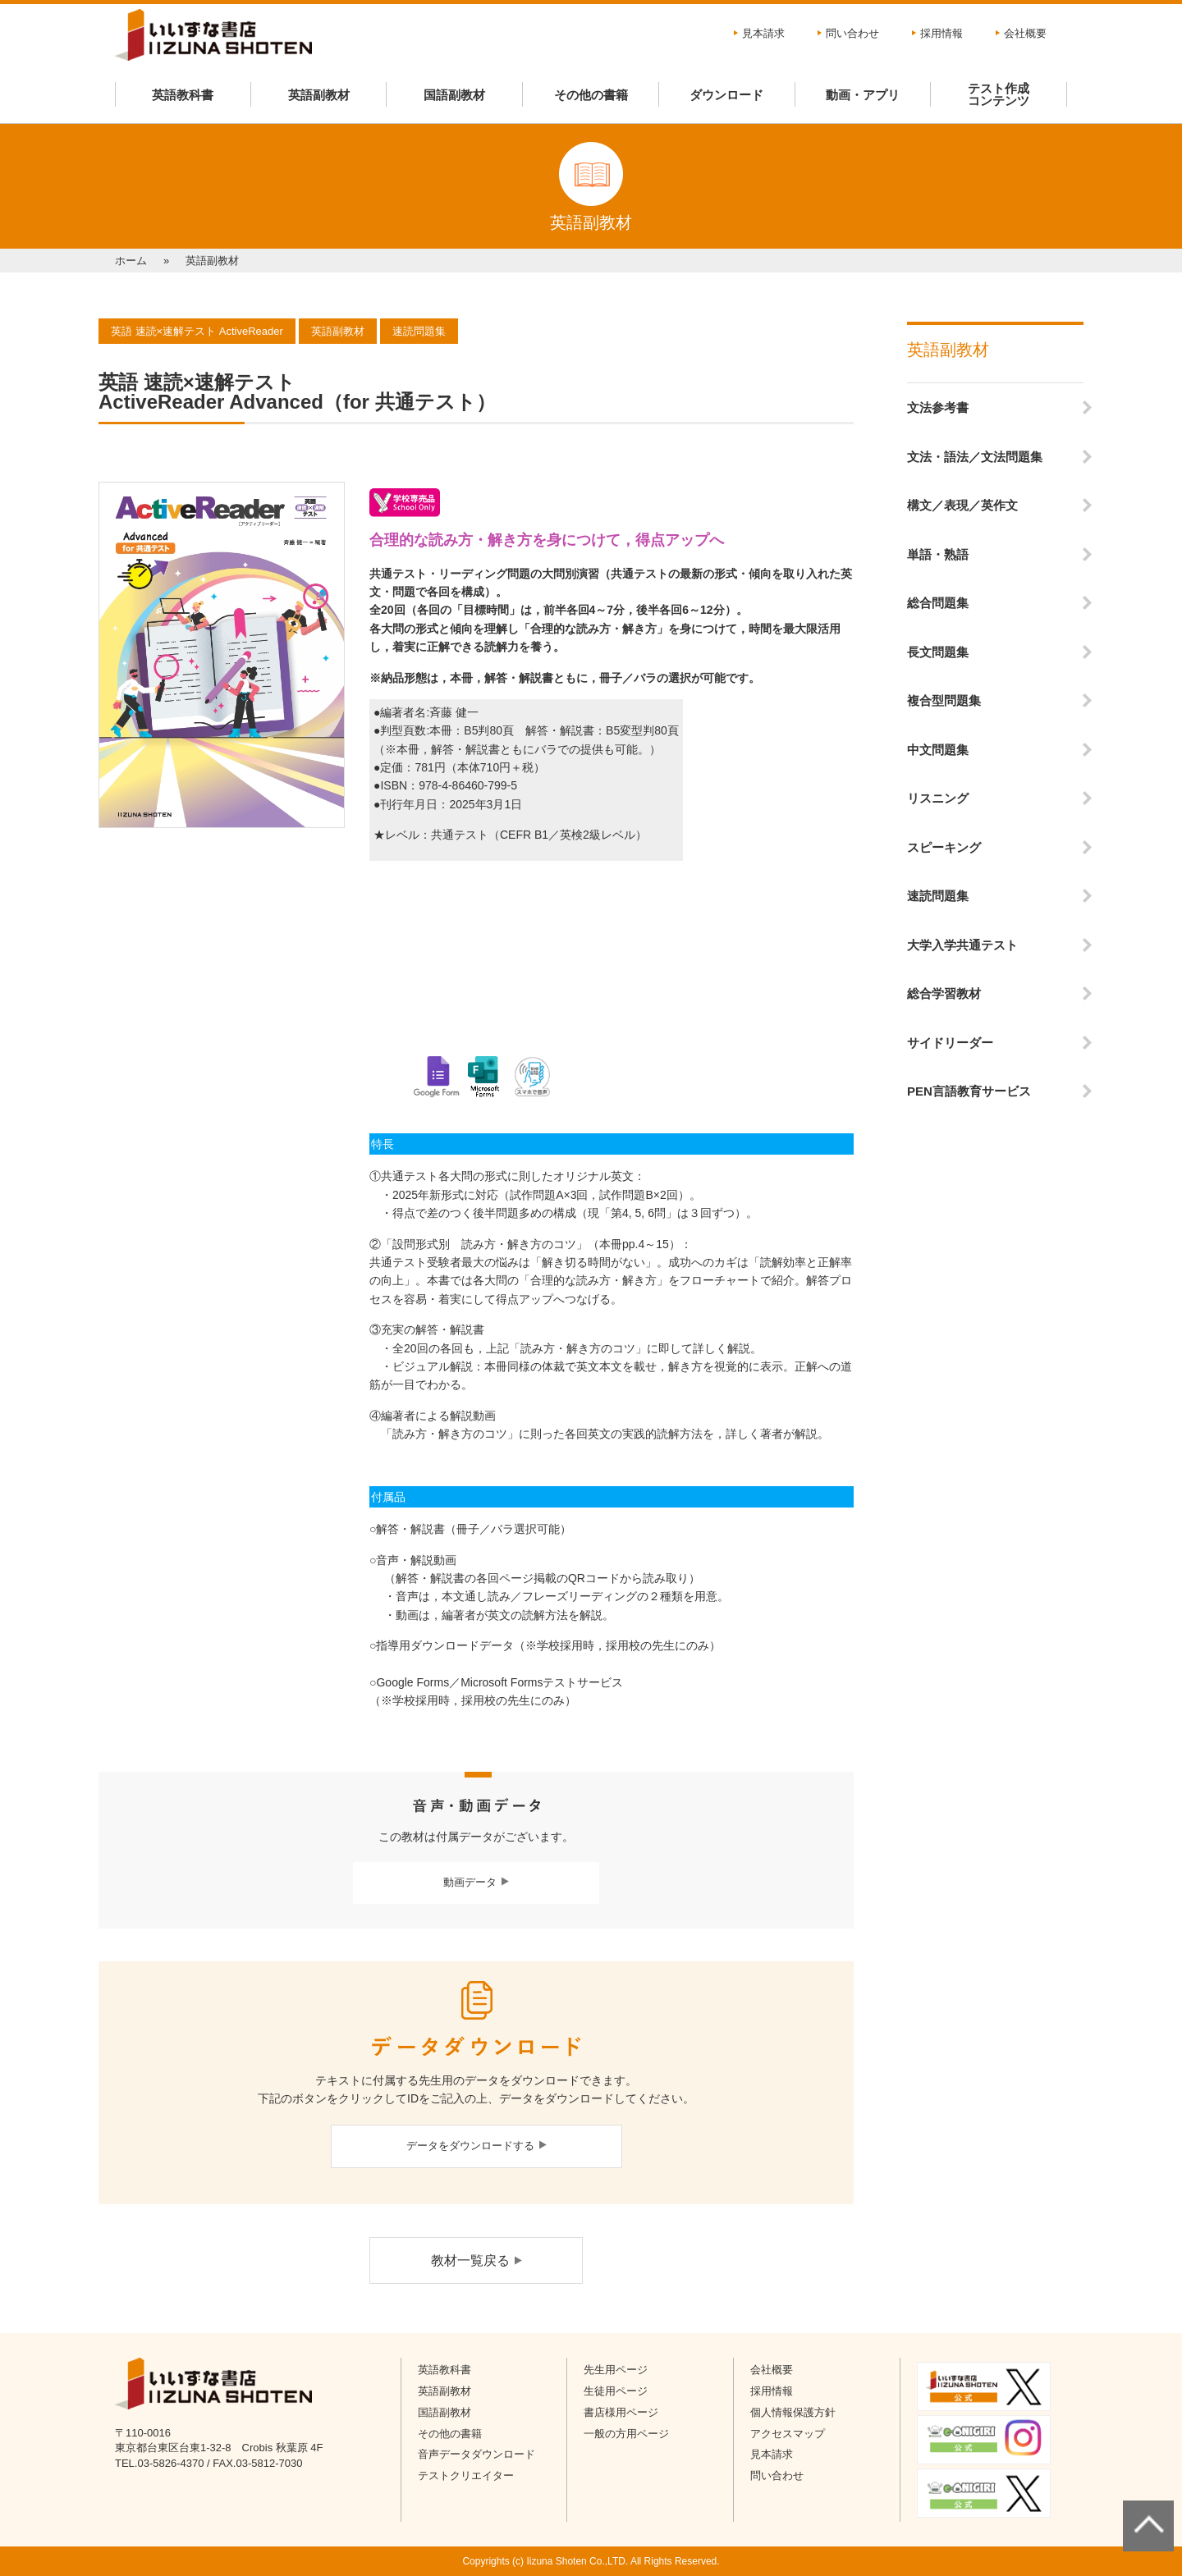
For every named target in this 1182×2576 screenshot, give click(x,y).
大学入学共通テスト (962, 945)
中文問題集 (938, 750)
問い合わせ (852, 33)
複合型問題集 (944, 700)
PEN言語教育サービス (969, 1091)
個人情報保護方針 (793, 2412)
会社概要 (1025, 33)
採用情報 (941, 33)
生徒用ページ (616, 2391)
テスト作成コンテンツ (998, 94)
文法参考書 (938, 407)
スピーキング (944, 847)
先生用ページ (616, 2369)
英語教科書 (182, 95)
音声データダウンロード (476, 2454)
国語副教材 (454, 95)
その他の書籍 (591, 95)
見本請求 (763, 33)
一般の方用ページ (626, 2433)
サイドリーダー (950, 1043)
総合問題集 (938, 603)
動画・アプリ (863, 95)
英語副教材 (319, 95)
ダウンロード (726, 95)
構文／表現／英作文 (962, 505)
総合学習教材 (944, 993)
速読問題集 (938, 896)
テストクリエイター (466, 2475)
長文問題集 (938, 652)
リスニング (938, 798)
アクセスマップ (787, 2433)
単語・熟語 (938, 554)
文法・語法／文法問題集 (974, 457)
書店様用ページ (621, 2412)
